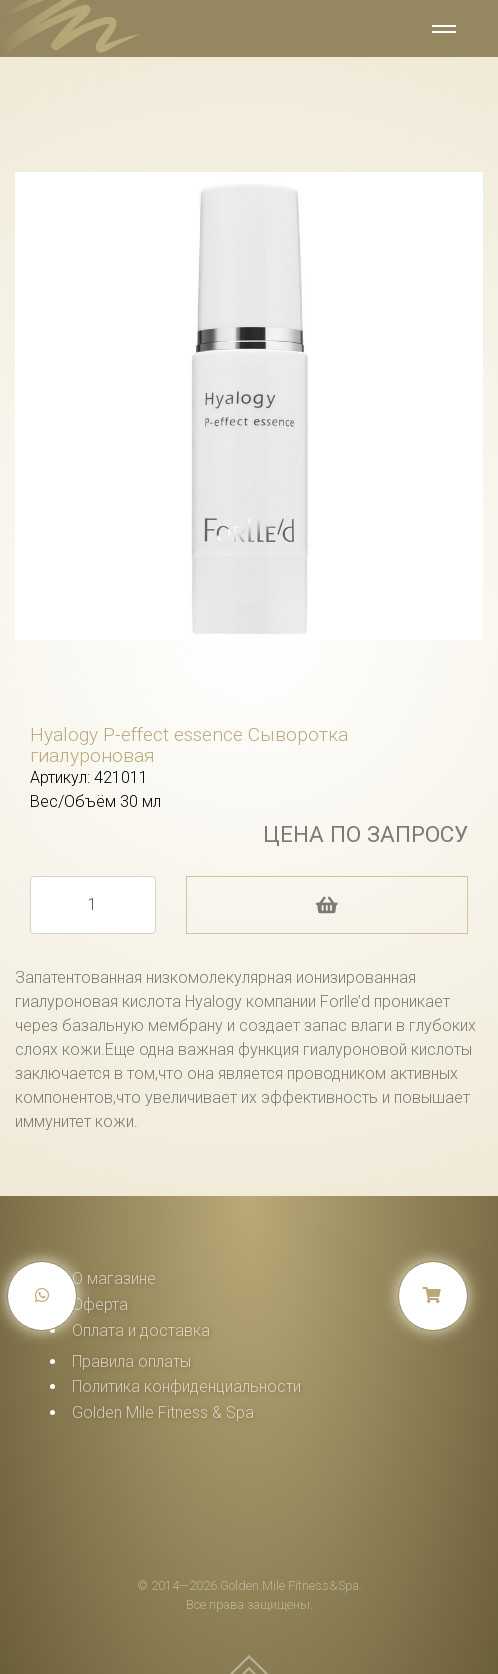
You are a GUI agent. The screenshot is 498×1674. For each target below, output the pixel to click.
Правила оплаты (131, 1361)
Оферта (100, 1304)
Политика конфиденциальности (186, 1386)
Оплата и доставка (141, 1330)
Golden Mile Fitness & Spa (163, 1412)
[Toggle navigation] (442, 31)
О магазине (114, 1278)
